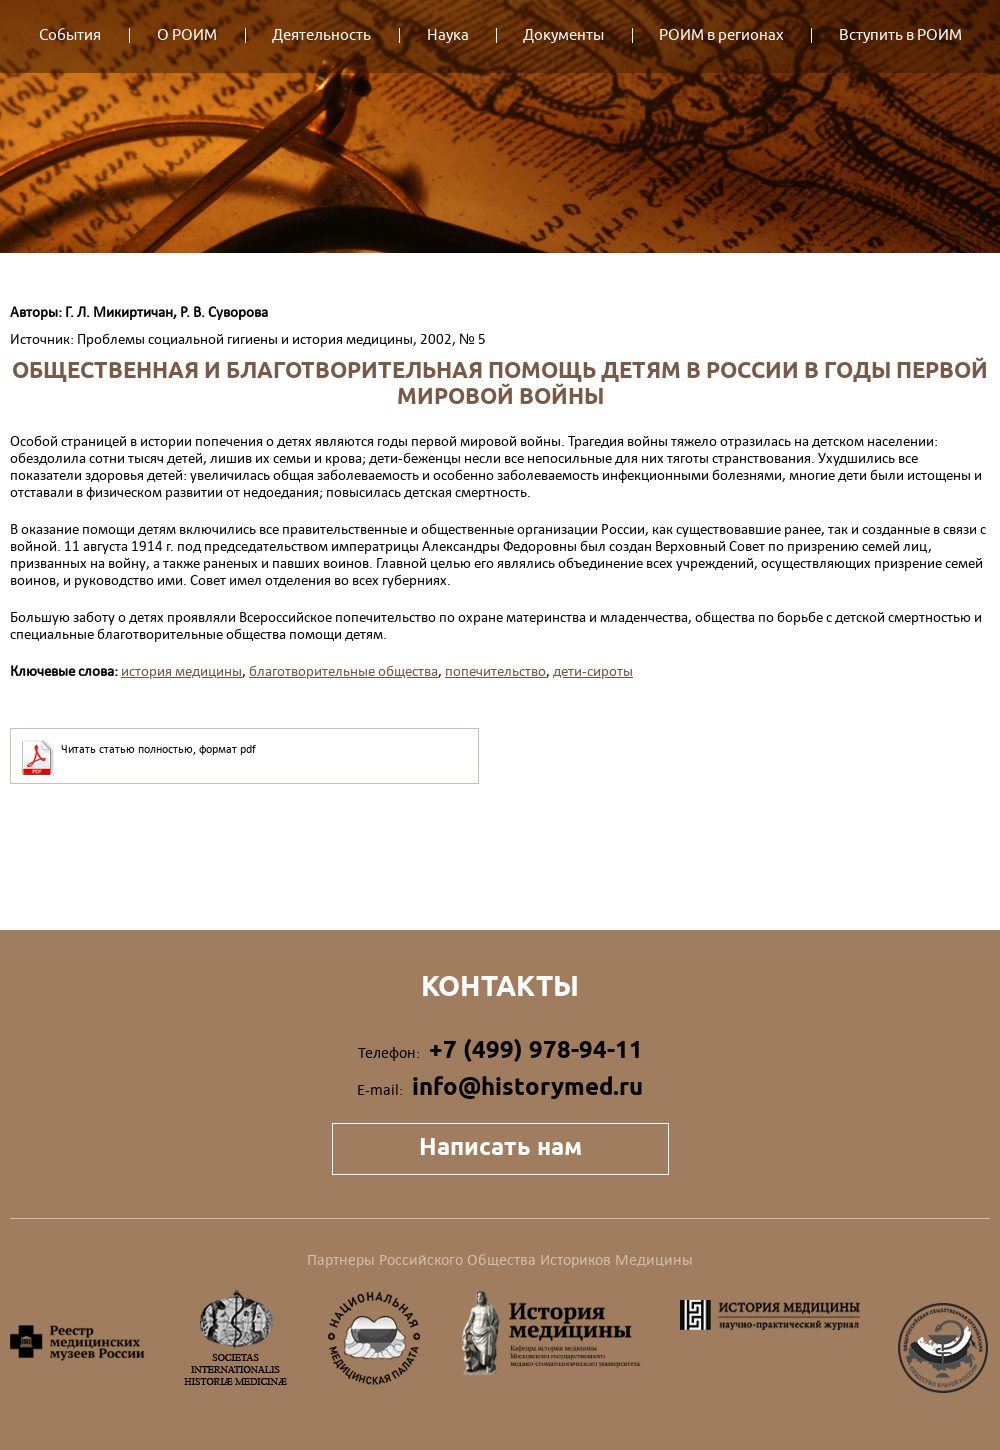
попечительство (495, 670)
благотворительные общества (343, 670)
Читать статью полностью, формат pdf (158, 749)
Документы (563, 35)
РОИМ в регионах (721, 35)
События (70, 35)
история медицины (181, 670)
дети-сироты (593, 670)
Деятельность (321, 35)
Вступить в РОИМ (900, 35)
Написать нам (500, 1146)
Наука (448, 35)
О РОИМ (187, 35)
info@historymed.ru (527, 1086)
